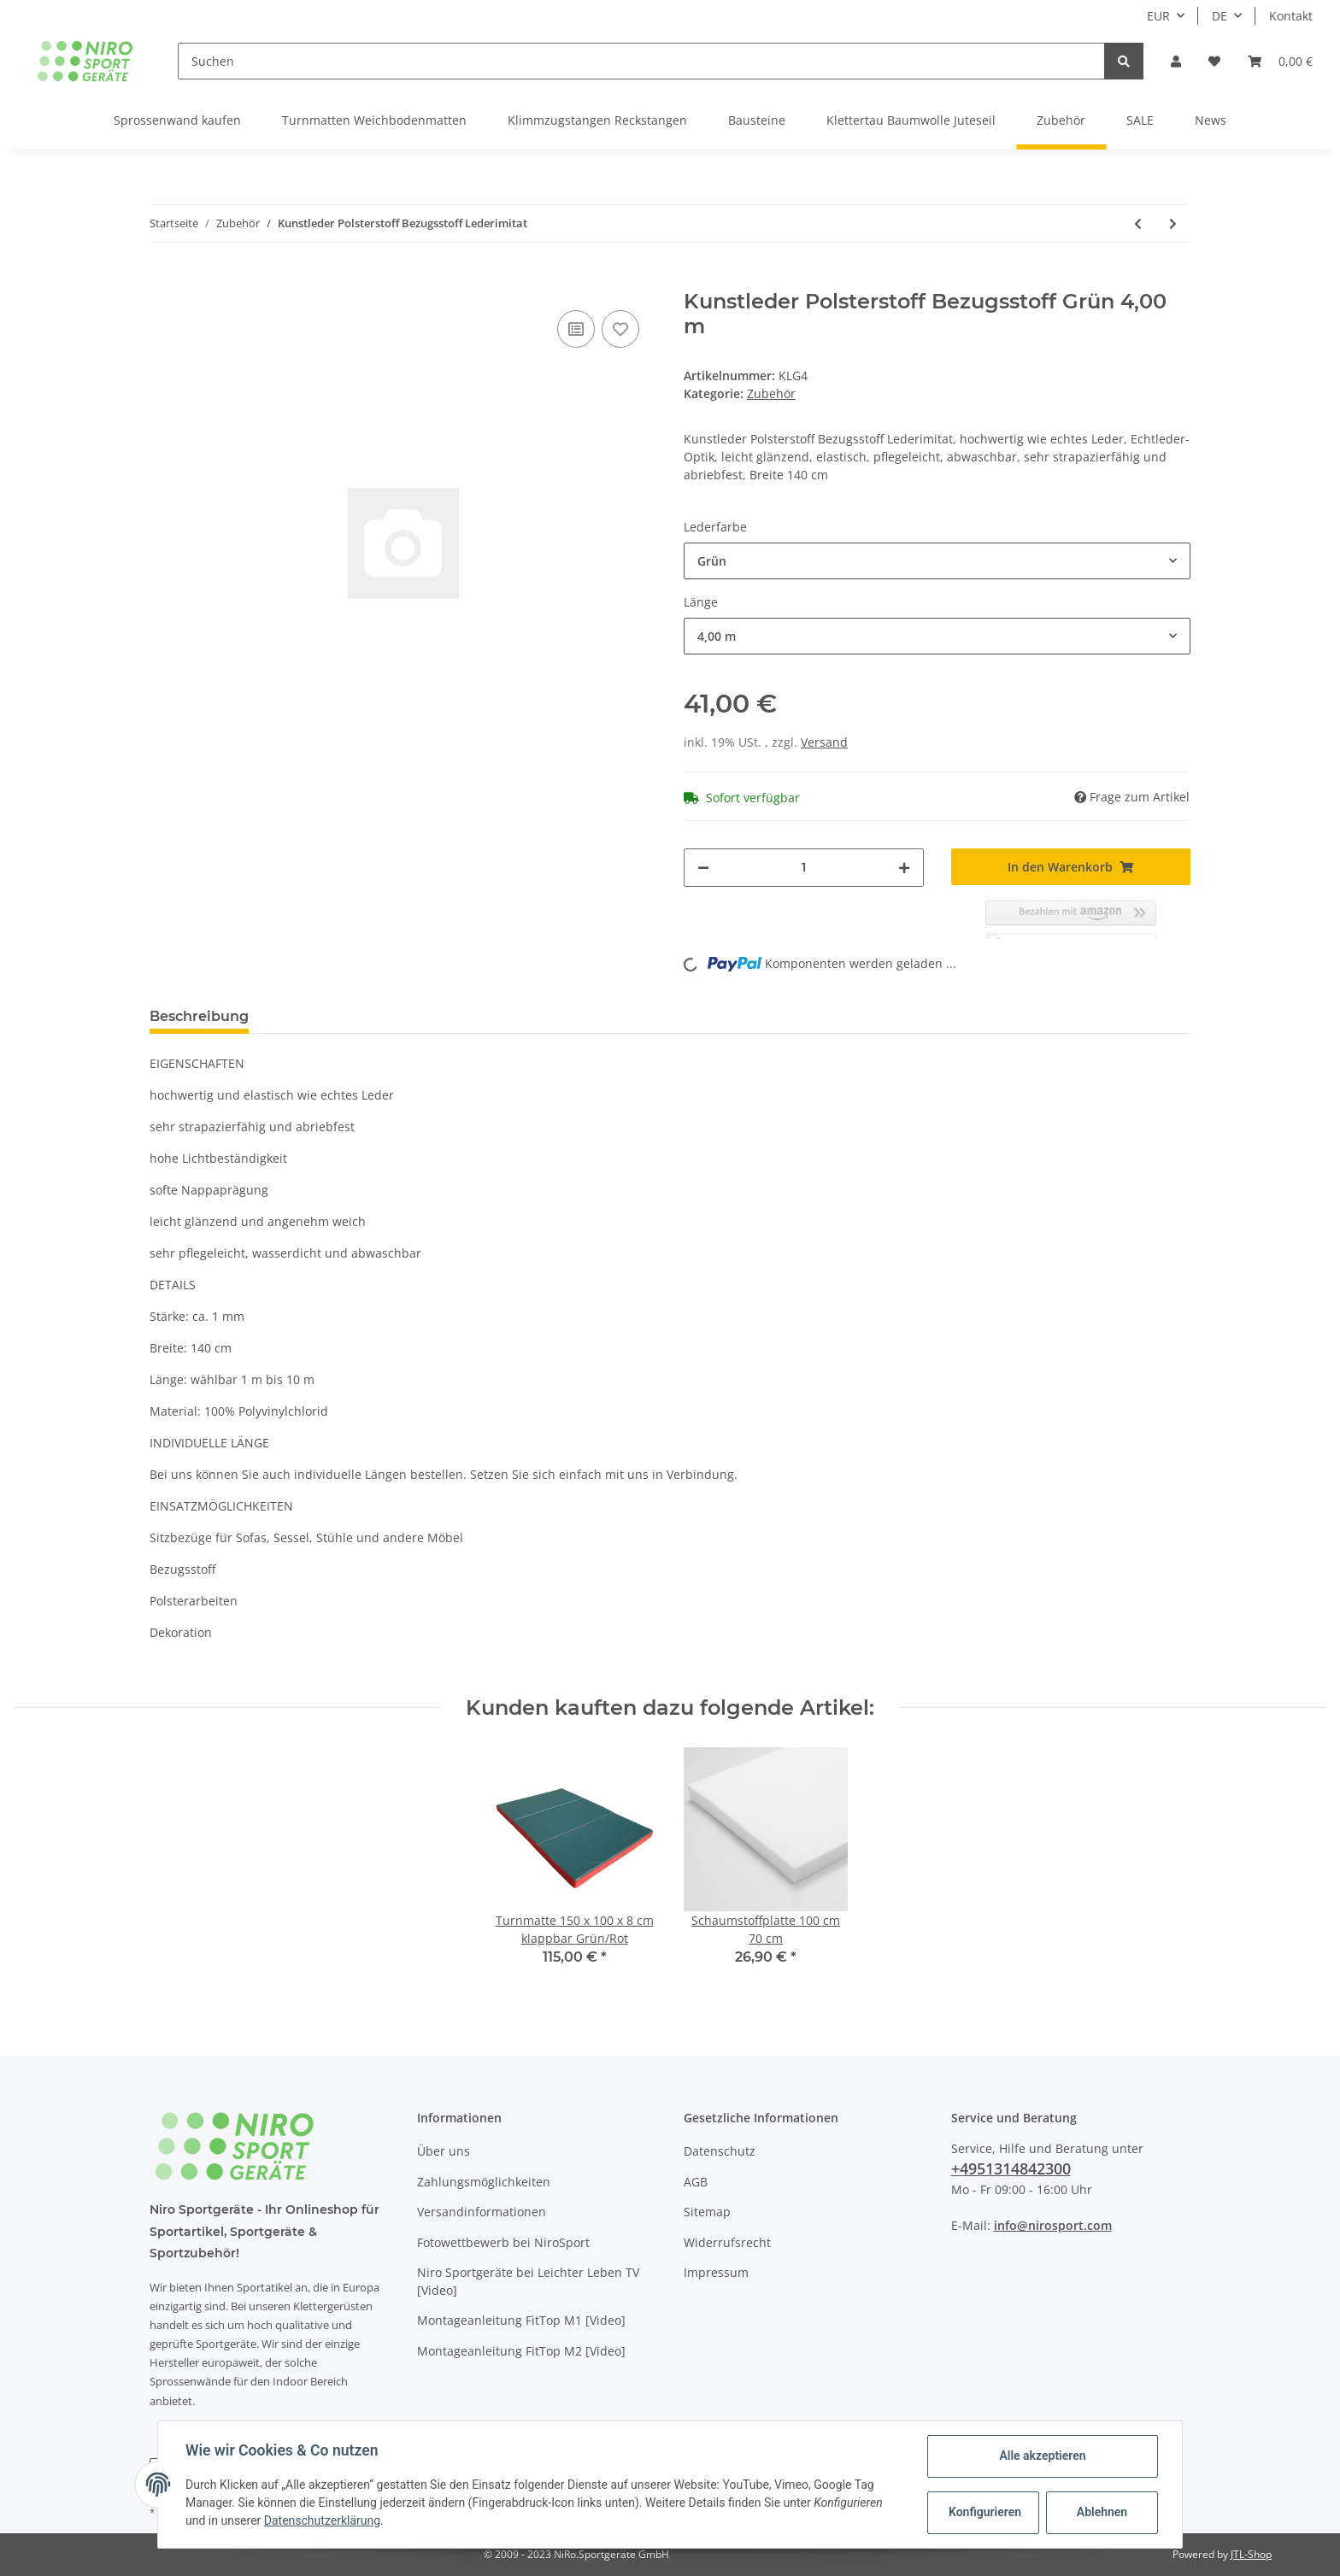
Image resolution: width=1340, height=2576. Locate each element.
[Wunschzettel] (1214, 61)
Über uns (443, 2151)
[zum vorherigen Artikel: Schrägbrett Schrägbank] (1137, 223)
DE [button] (1219, 16)
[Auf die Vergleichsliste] (576, 329)
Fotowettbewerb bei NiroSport (503, 2242)
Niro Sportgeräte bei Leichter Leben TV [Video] (528, 2281)
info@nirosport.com (1053, 2225)
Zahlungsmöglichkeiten (483, 2182)
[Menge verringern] (703, 867)
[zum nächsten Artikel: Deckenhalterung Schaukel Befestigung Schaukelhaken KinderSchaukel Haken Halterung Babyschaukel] (1172, 223)
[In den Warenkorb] (163, 280)
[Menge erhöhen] (904, 867)
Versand (824, 742)
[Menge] (803, 867)
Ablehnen (1102, 2512)
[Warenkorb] (1280, 61)
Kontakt (1291, 16)
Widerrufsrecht (727, 2242)
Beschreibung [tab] (199, 1016)
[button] (1176, 61)
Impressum (716, 2272)
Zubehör (771, 393)
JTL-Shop (1251, 2554)
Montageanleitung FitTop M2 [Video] (521, 2351)
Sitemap (707, 2211)
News (1210, 120)
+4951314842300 (1011, 2168)
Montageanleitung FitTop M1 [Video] (521, 2320)
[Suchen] (642, 61)
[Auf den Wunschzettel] (620, 329)
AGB (696, 2182)
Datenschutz (719, 2151)
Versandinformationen (481, 2211)
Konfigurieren (985, 2512)
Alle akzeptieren (1042, 2455)
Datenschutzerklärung (322, 2520)
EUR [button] (1158, 16)
